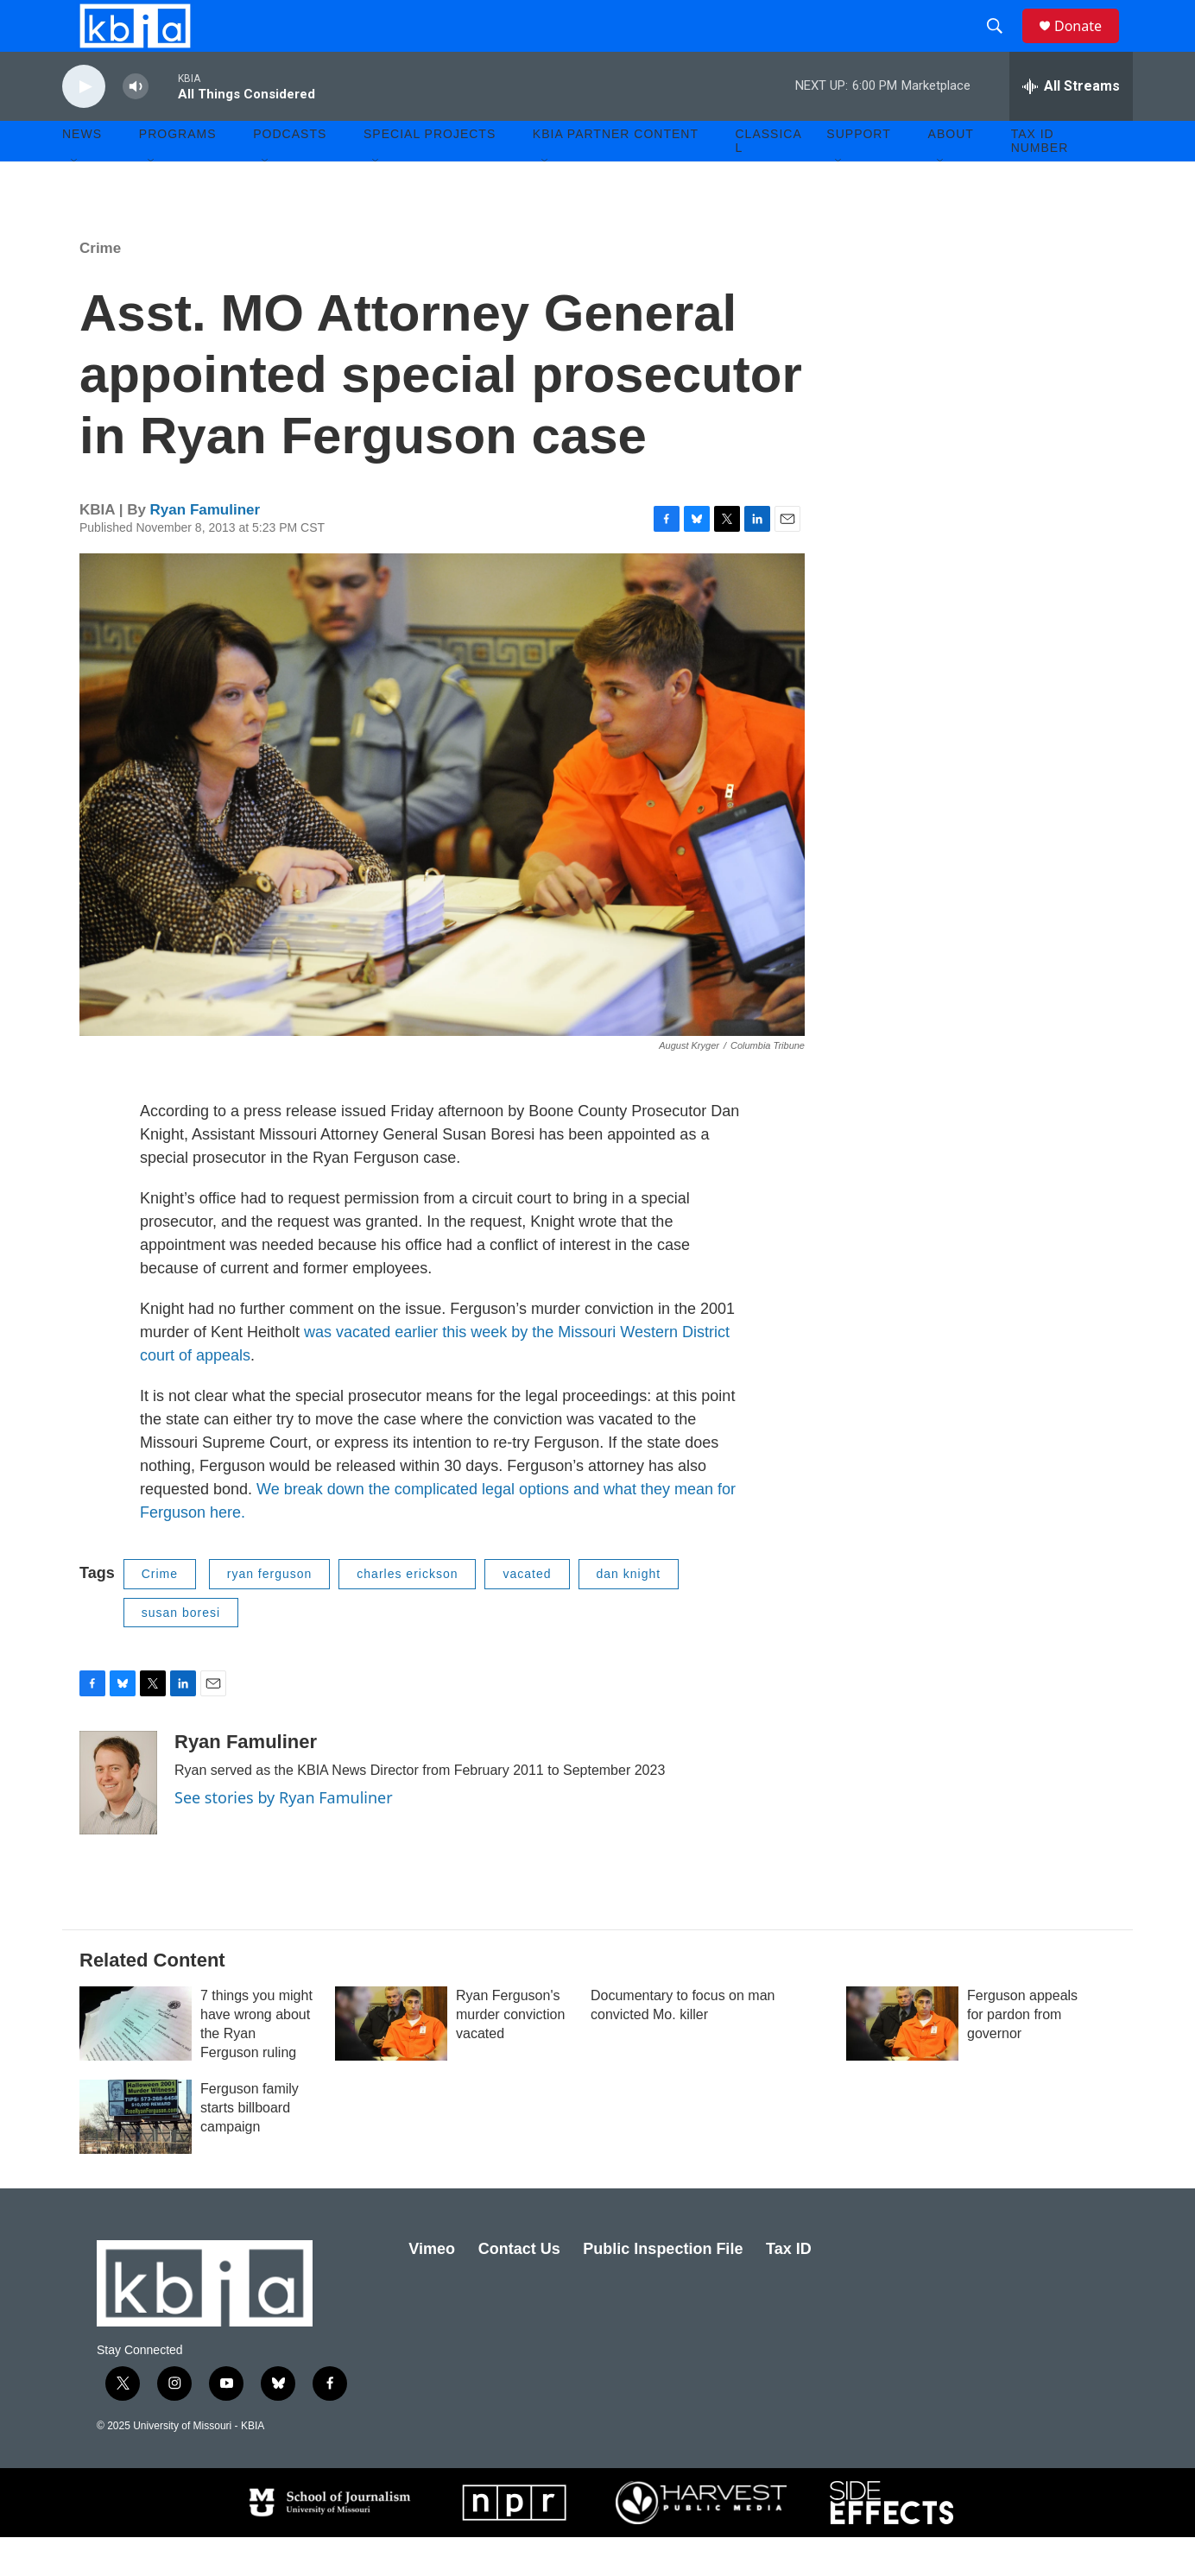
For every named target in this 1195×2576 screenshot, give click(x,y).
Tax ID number (1040, 179)
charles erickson (407, 1612)
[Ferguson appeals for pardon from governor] (902, 2062)
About (951, 173)
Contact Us (519, 2287)
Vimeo (431, 2287)
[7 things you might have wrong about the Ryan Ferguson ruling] (135, 2062)
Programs (178, 173)
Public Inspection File (663, 2287)
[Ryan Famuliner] (118, 1821)
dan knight (629, 1612)
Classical (769, 179)
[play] (84, 126)
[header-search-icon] (1002, 46)
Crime (100, 287)
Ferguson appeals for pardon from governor (1022, 2053)
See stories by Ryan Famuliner (283, 1836)
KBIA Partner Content (616, 173)
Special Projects (430, 173)
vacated (527, 1612)
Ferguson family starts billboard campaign (249, 2146)
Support (858, 173)
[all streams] (1071, 125)
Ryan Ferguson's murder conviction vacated (510, 2053)
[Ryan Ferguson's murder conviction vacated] (391, 2062)
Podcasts (289, 173)
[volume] (135, 125)
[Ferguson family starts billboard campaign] (135, 2155)
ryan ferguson (270, 1612)
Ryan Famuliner (205, 548)
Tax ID (789, 2287)
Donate (1089, 45)
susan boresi (181, 1651)
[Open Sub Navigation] (75, 200)
